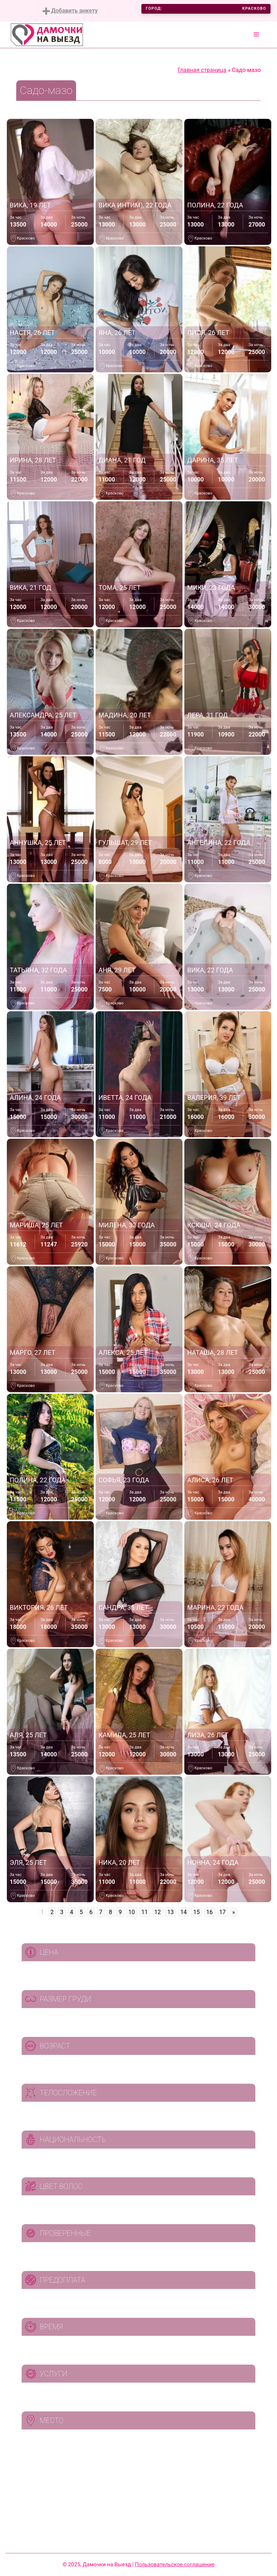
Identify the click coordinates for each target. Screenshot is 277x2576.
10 (131, 1912)
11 (144, 1912)
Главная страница (201, 70)
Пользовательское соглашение (175, 2564)
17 (222, 1912)
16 (209, 1912)
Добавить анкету (70, 11)
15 (196, 1912)
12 (157, 1912)
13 (170, 1912)
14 (183, 1912)
